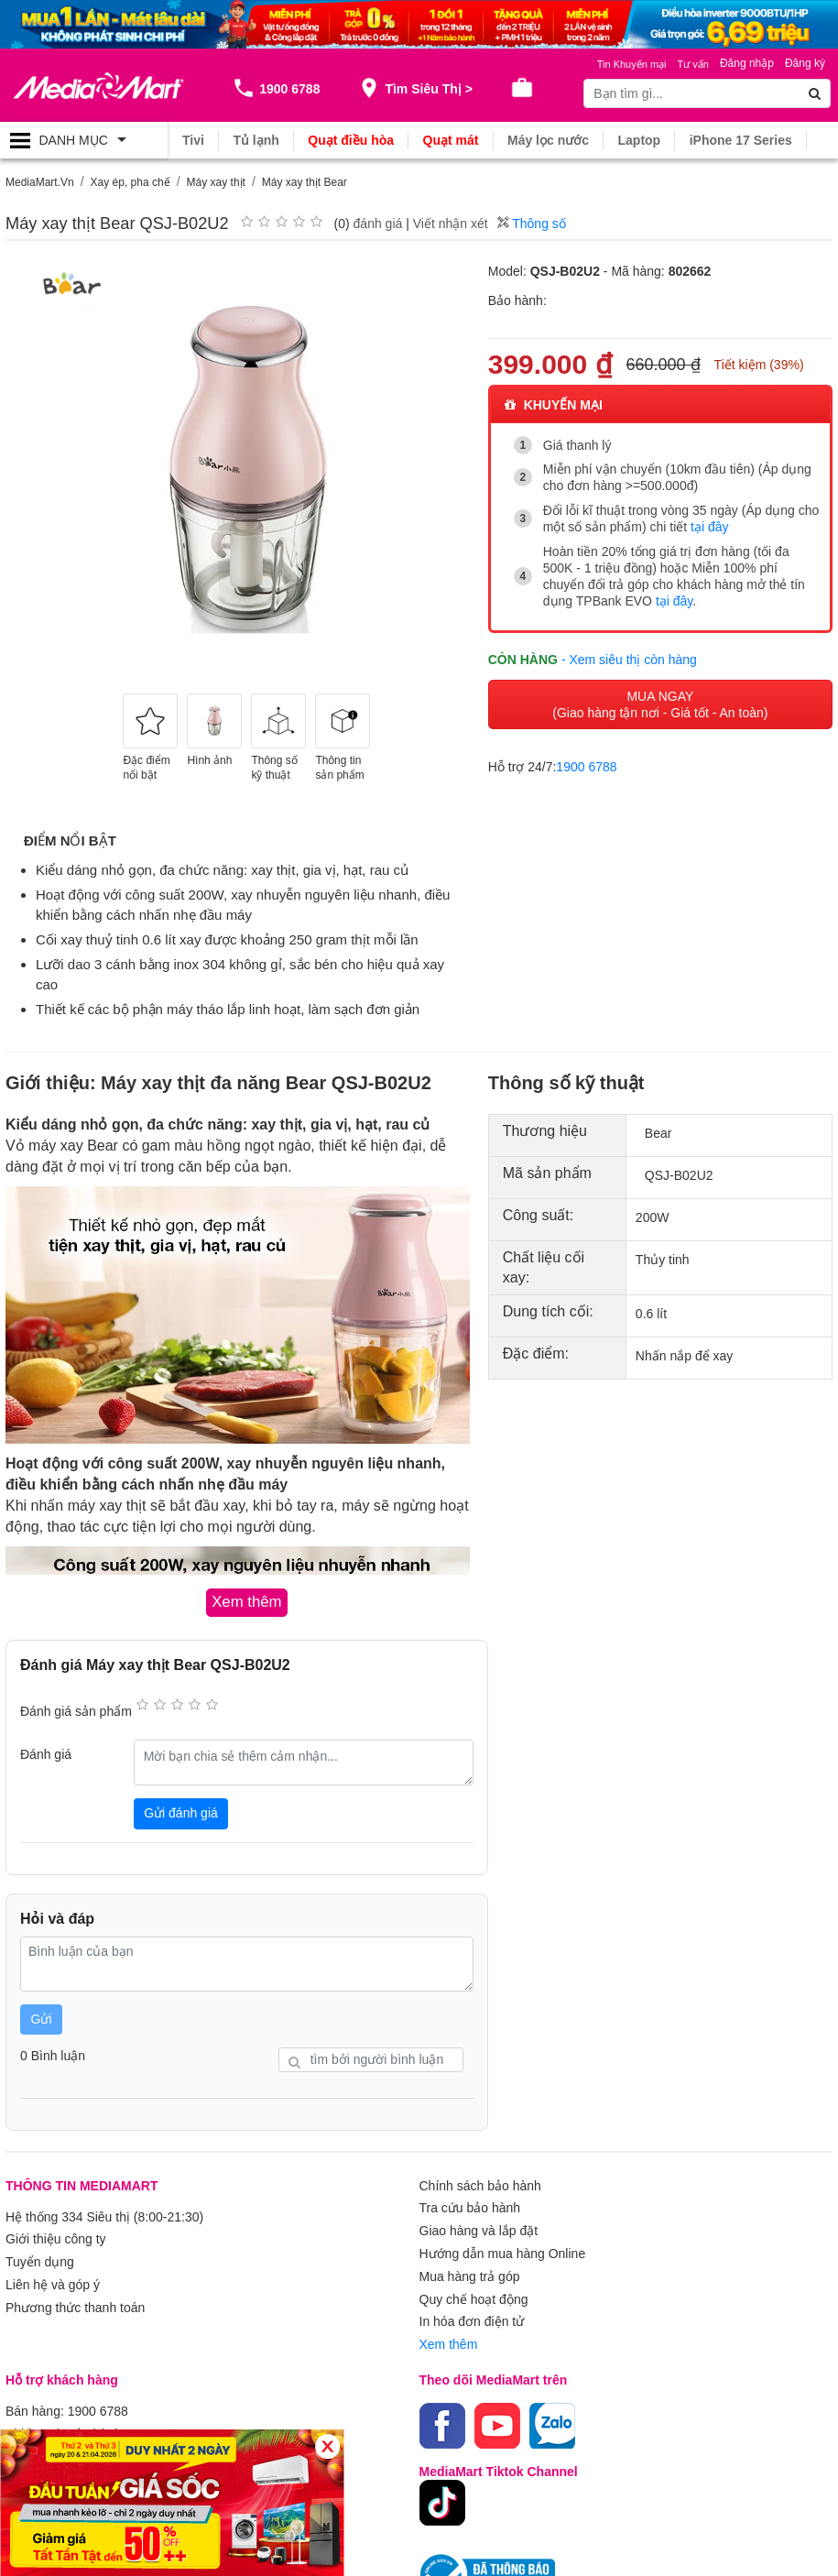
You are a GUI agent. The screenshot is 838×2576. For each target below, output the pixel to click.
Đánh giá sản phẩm (76, 1710)
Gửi (41, 2018)
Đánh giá (45, 1754)
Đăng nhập (747, 63)
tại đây (709, 526)
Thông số (531, 223)
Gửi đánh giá (181, 1813)
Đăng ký (805, 63)
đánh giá (378, 223)
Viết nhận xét (450, 223)
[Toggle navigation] (84, 140)
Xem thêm (448, 2338)
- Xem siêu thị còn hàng (629, 657)
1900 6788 (586, 765)
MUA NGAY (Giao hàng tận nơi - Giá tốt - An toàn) (659, 702)
